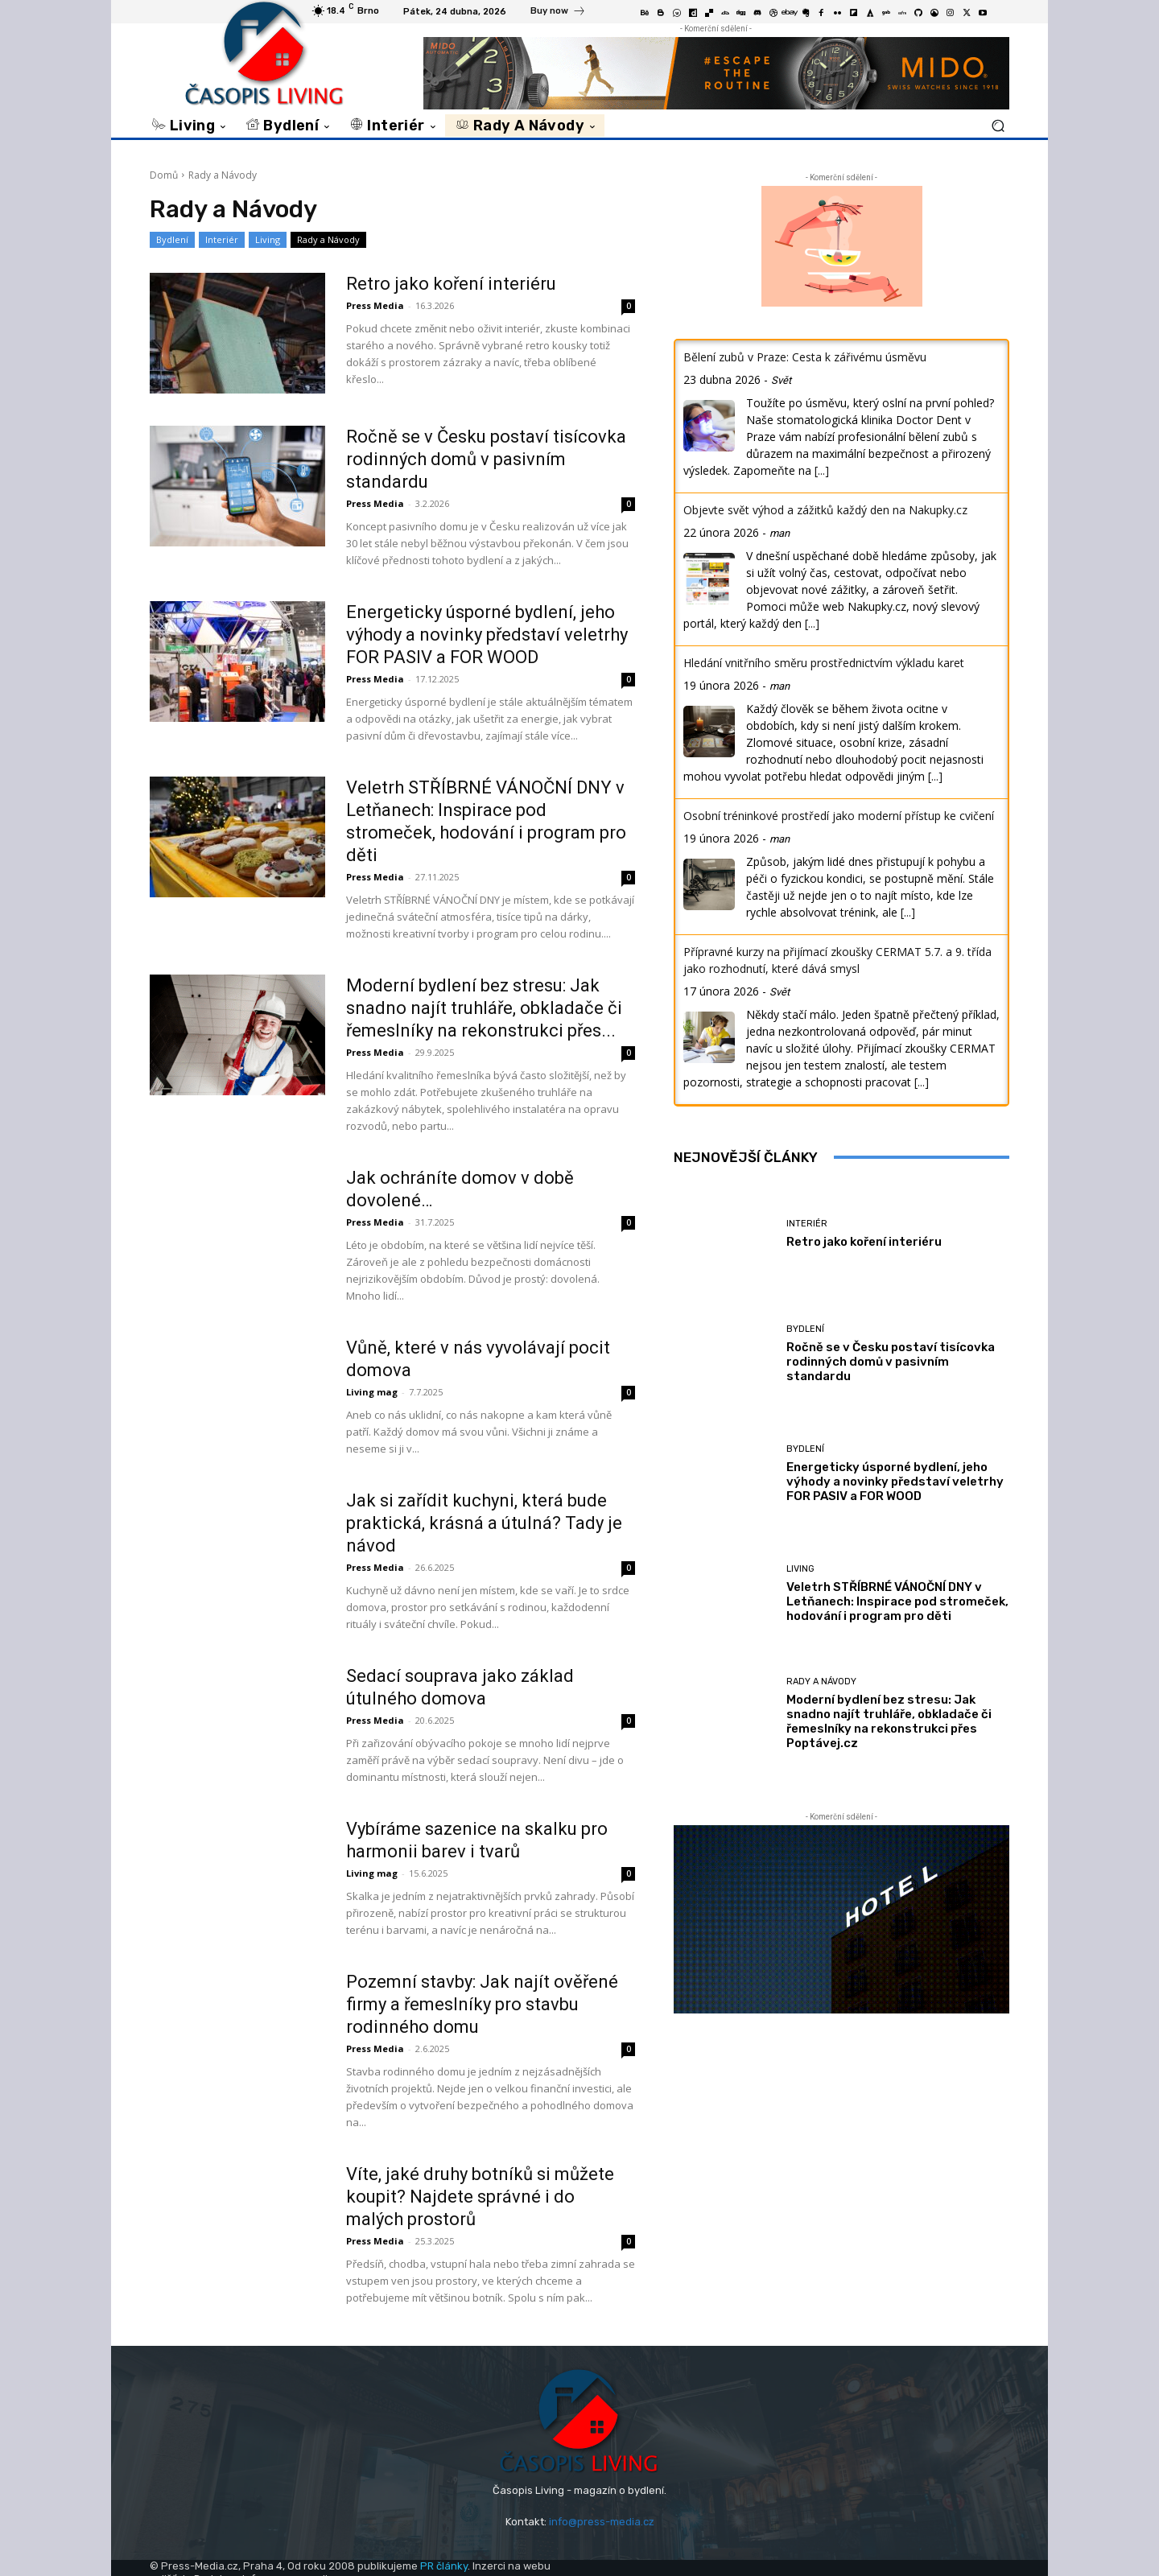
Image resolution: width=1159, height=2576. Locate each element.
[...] (822, 470)
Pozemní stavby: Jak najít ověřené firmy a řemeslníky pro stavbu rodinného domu (482, 2004)
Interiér (222, 240)
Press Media (375, 305)
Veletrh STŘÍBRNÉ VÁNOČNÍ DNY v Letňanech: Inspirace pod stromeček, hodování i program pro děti (897, 1601)
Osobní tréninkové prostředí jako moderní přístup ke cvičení (838, 815)
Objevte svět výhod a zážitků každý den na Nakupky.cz (825, 509)
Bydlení (172, 240)
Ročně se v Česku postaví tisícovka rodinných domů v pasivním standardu (486, 459)
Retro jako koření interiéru (451, 284)
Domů (164, 175)
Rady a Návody (328, 240)
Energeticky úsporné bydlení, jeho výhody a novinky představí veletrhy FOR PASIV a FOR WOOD (487, 634)
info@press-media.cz (601, 2522)
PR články (444, 2566)
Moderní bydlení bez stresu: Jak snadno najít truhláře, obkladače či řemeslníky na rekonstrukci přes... (484, 1008)
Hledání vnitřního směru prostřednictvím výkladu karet (823, 662)
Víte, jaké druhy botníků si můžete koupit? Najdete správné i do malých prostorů (480, 2196)
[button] (997, 125)
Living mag (372, 1392)
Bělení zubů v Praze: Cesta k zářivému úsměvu (804, 357)
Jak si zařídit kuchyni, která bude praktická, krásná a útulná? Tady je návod (484, 1523)
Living (268, 240)
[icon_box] (558, 13)
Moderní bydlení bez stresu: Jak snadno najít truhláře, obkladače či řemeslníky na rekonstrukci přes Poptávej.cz (889, 1721)
